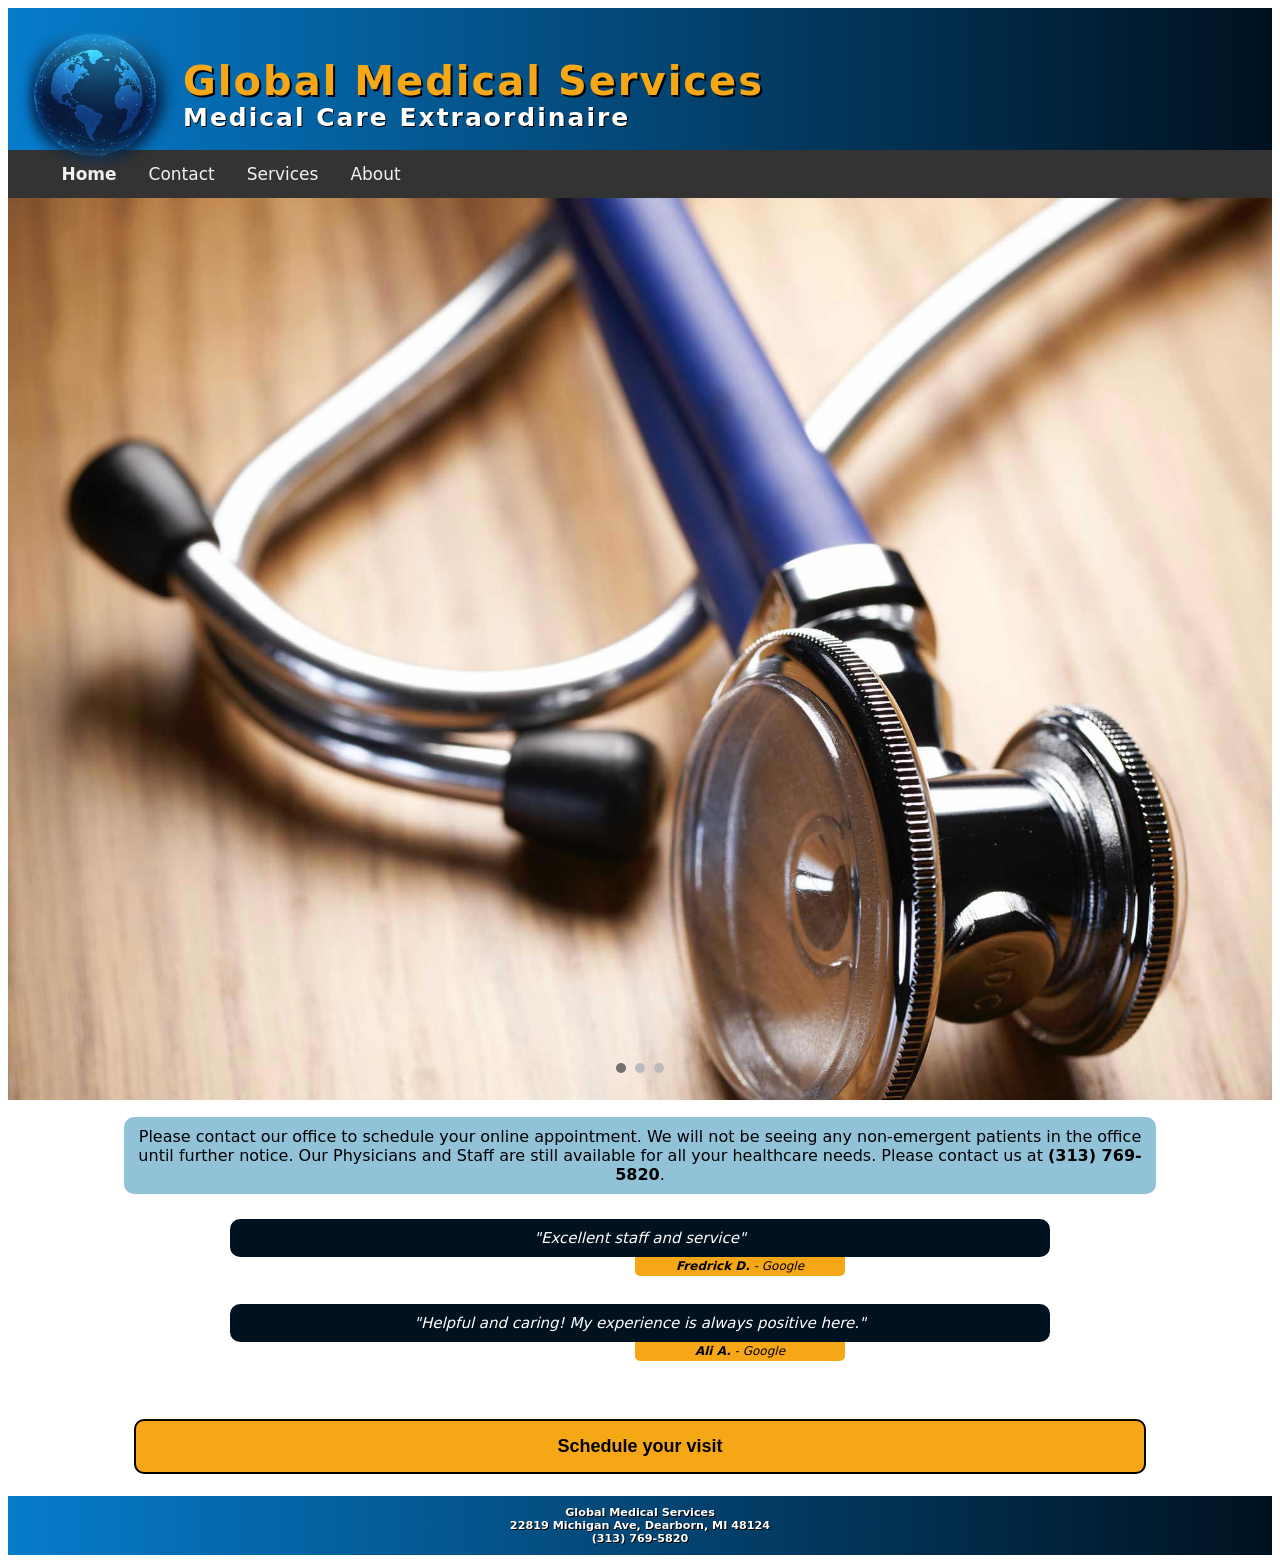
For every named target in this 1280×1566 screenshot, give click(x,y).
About (375, 174)
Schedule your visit (639, 1446)
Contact (182, 174)
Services (283, 174)
